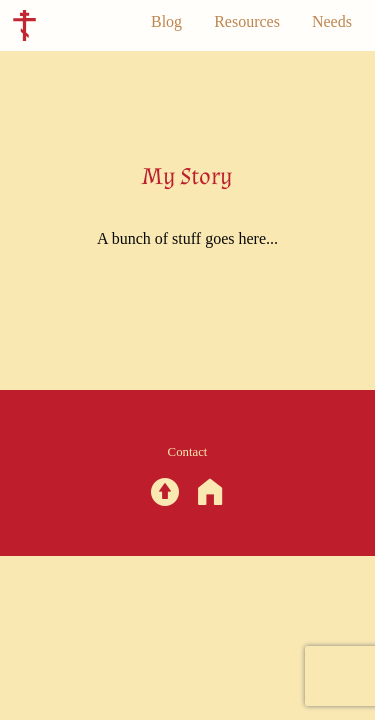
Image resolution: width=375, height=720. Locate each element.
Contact (188, 452)
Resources (247, 21)
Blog (166, 21)
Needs (332, 21)
